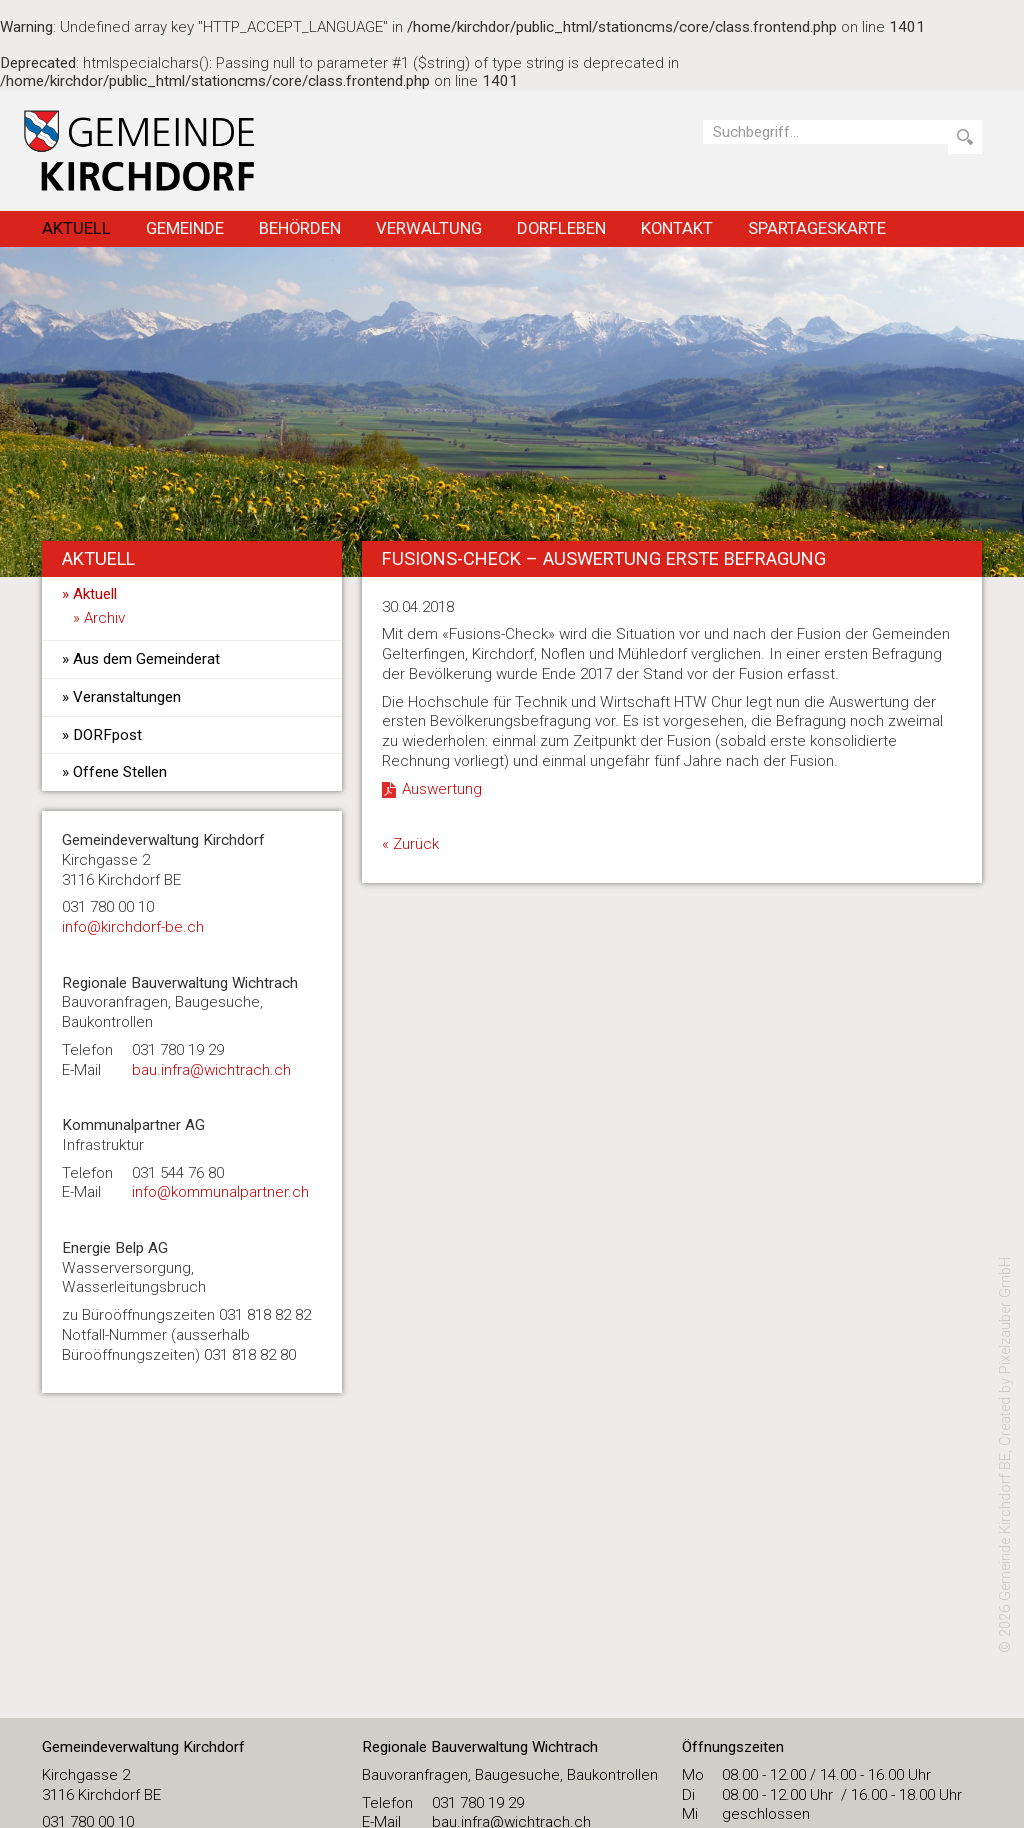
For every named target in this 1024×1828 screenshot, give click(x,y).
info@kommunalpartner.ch (220, 1192)
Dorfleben (561, 228)
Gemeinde (185, 228)
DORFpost (107, 735)
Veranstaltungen (127, 697)
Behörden (300, 228)
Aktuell (76, 228)
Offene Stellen (120, 772)
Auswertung (442, 789)
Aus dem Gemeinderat (146, 659)
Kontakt (677, 228)
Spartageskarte (817, 228)
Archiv (104, 618)
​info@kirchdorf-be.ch (133, 927)
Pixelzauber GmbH (1005, 1315)
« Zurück (410, 844)
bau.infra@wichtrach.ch (211, 1070)
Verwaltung (429, 228)
